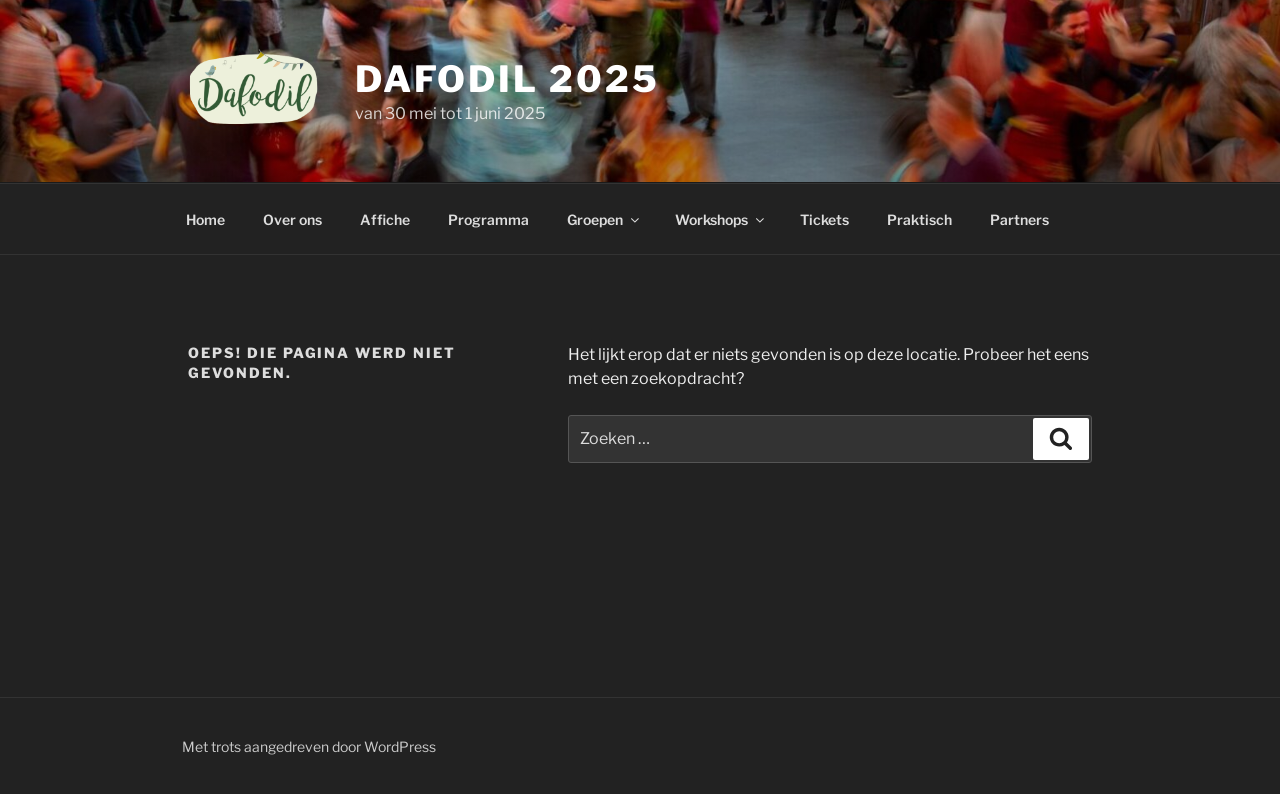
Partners (1019, 219)
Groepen (604, 219)
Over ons (292, 219)
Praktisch (919, 219)
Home (205, 219)
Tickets (824, 219)
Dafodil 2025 (507, 79)
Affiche (385, 219)
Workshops (721, 219)
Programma (488, 219)
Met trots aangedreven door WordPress (309, 746)
